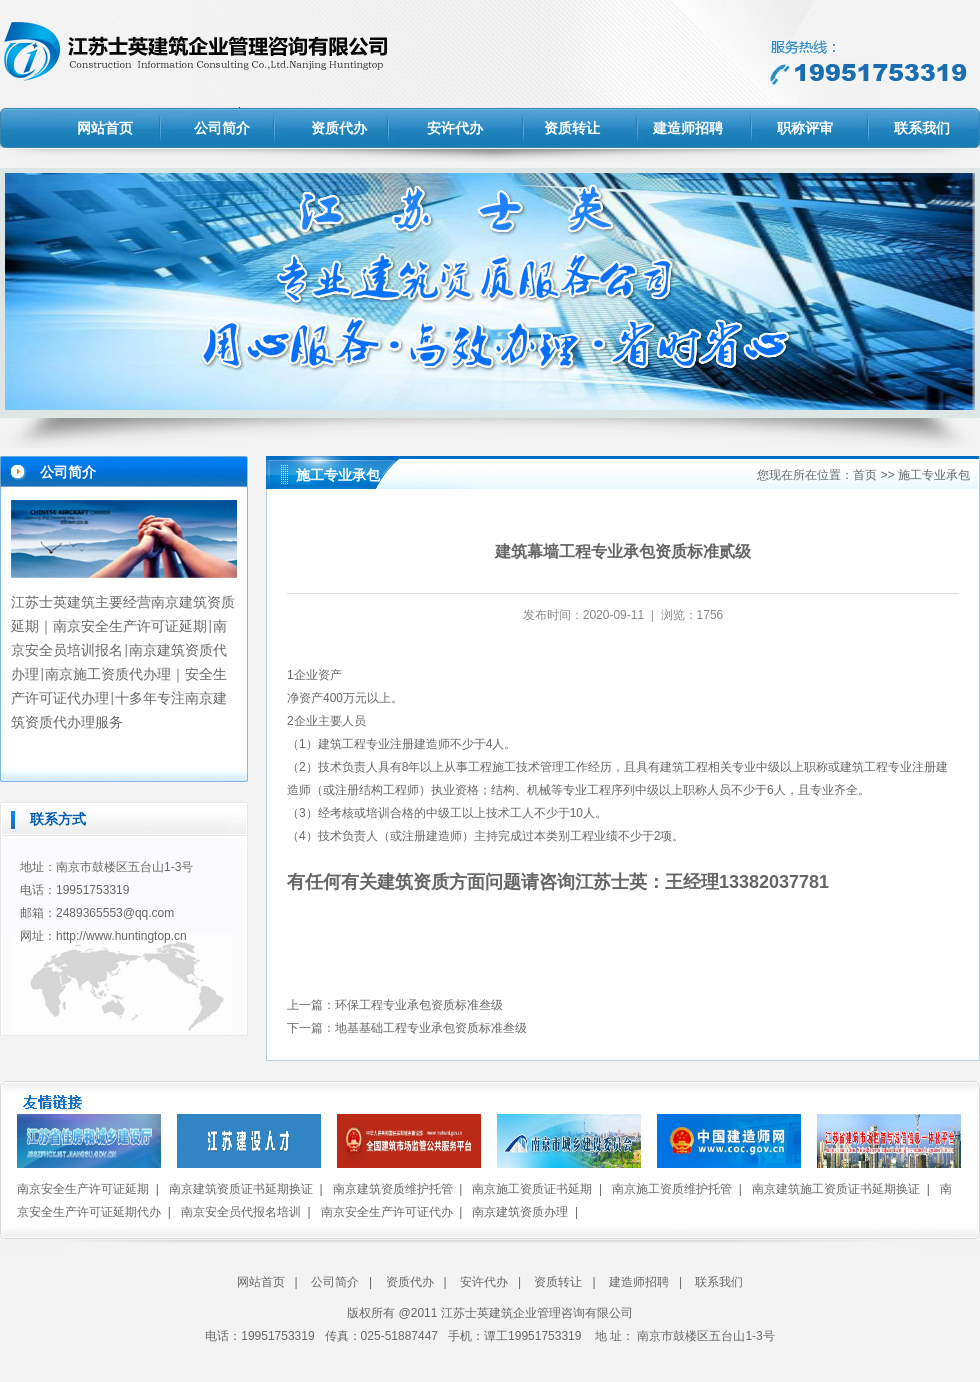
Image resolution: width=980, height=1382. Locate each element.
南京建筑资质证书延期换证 (241, 1189)
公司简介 (222, 128)
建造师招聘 (688, 128)
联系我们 (922, 128)
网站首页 (105, 128)
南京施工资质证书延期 (532, 1189)
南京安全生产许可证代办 (387, 1212)
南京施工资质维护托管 (672, 1189)
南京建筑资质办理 (520, 1212)
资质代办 (339, 128)
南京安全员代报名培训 (241, 1212)
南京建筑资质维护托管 (393, 1189)
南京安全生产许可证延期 (83, 1189)
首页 (865, 475)
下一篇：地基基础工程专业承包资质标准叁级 (407, 1028)
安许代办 (455, 128)
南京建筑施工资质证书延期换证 (836, 1189)
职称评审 (805, 128)
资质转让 (572, 128)
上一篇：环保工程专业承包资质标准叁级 (395, 1005)
